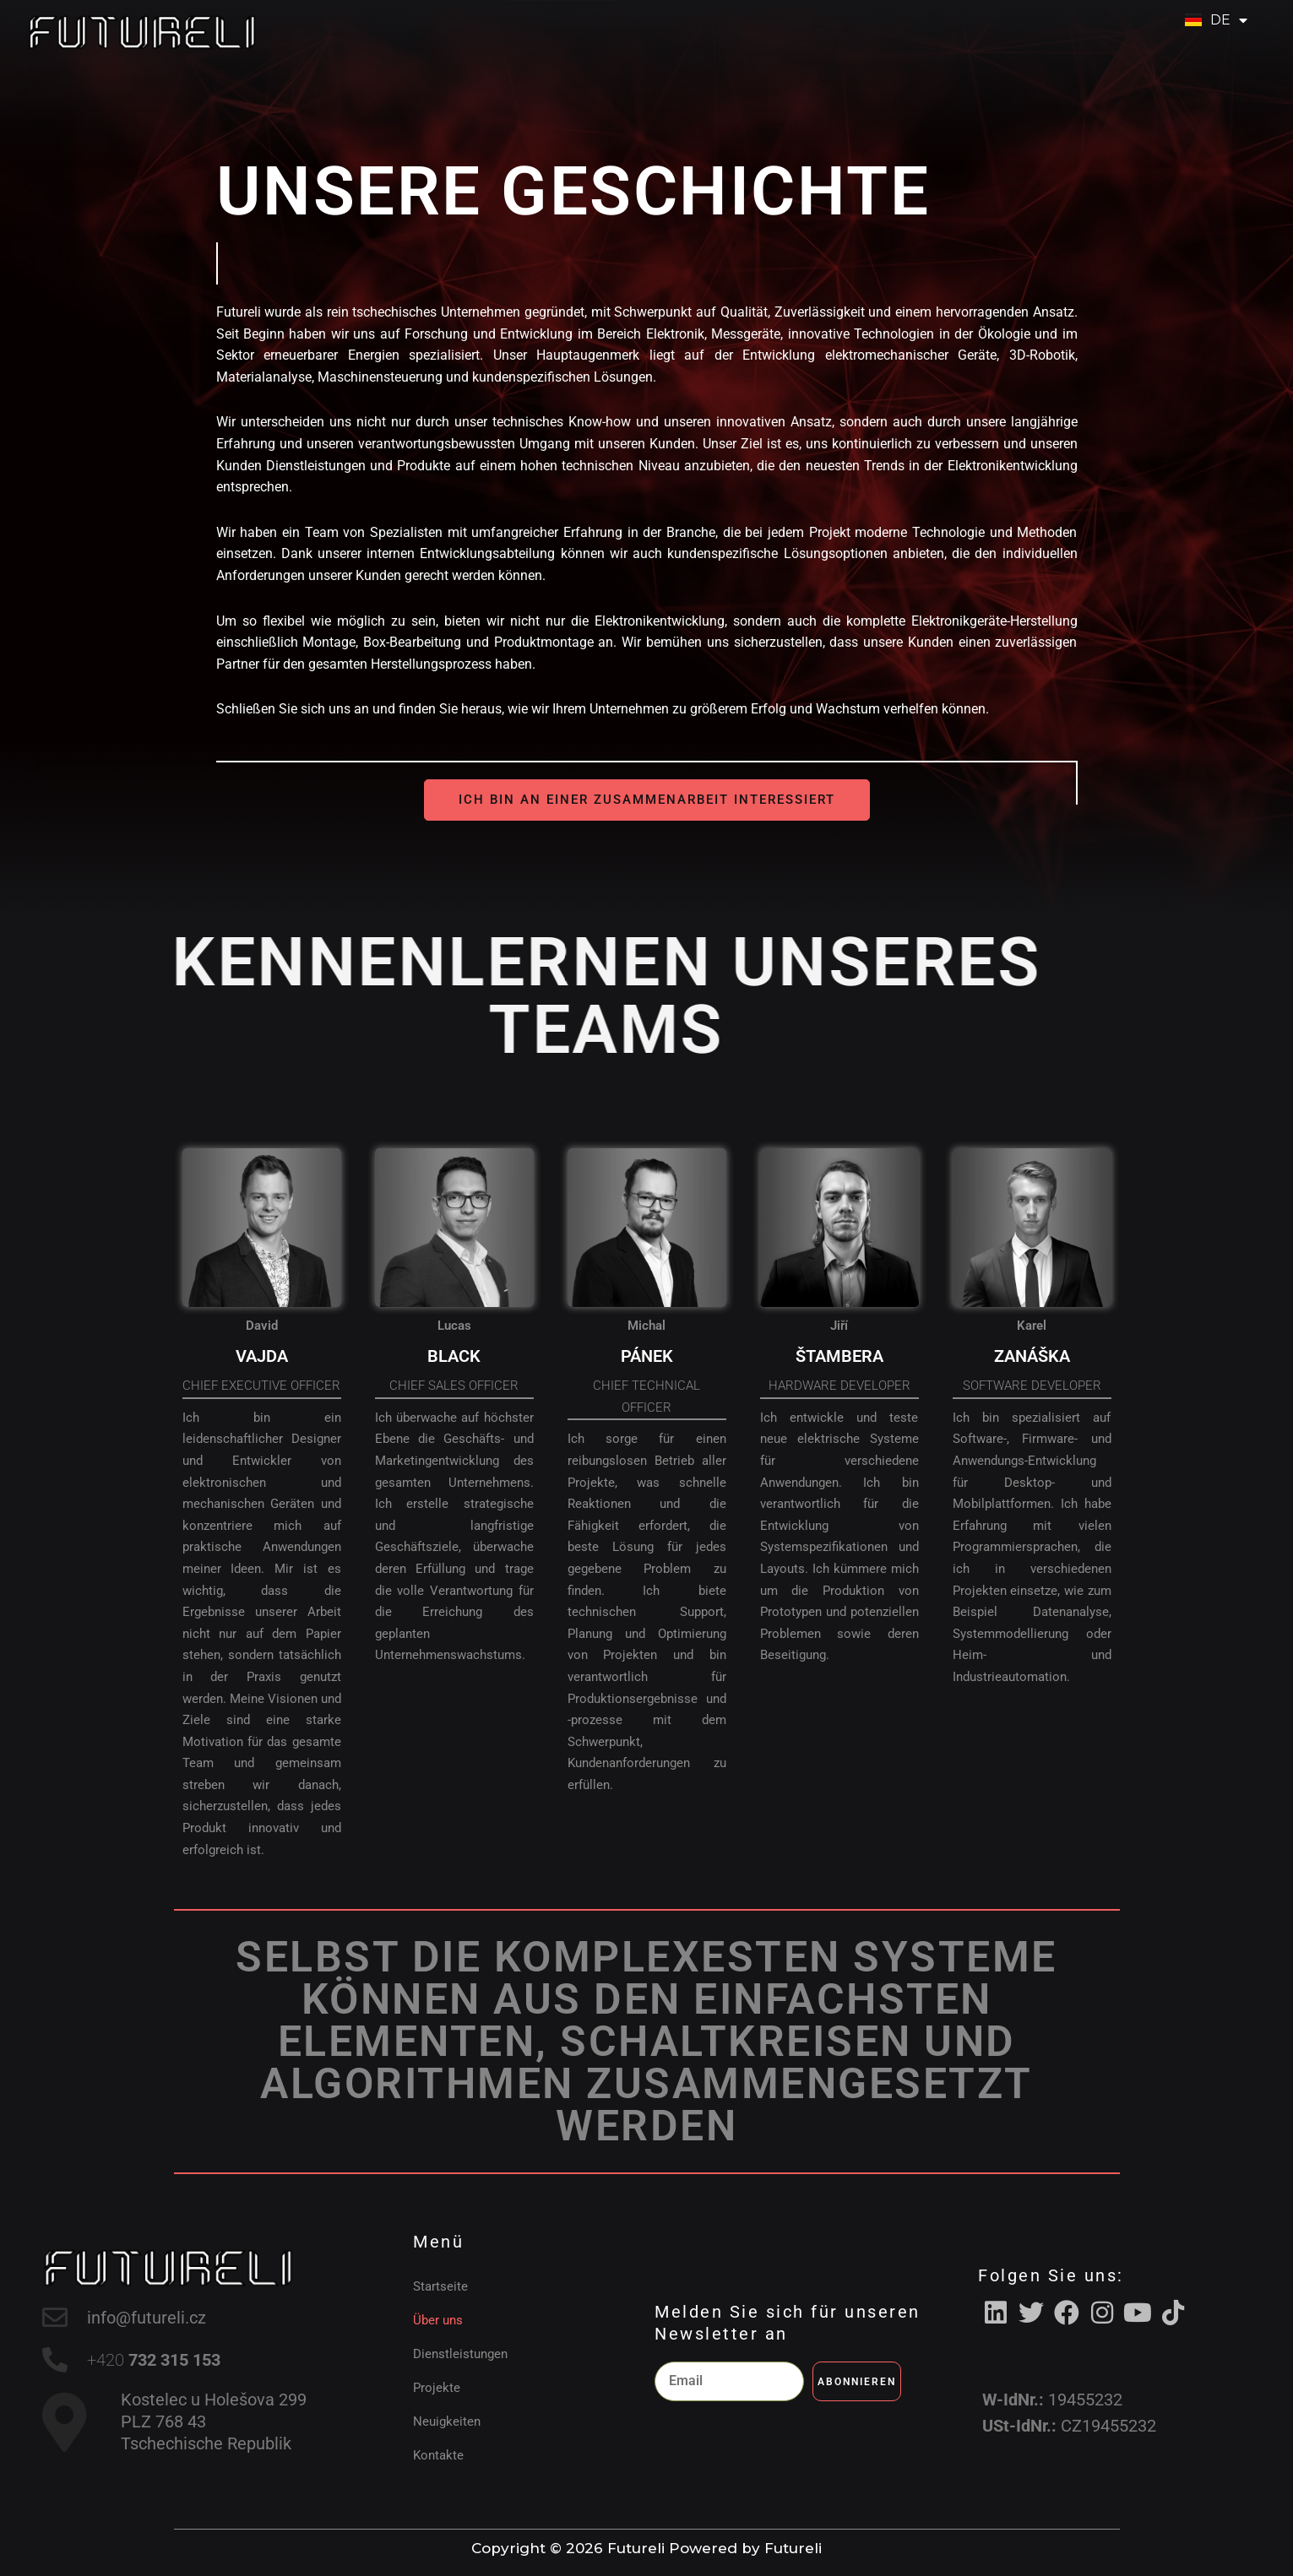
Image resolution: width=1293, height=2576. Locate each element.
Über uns (438, 2320)
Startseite (440, 2286)
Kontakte (438, 2455)
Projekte (436, 2387)
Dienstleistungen (460, 2354)
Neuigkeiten (447, 2421)
